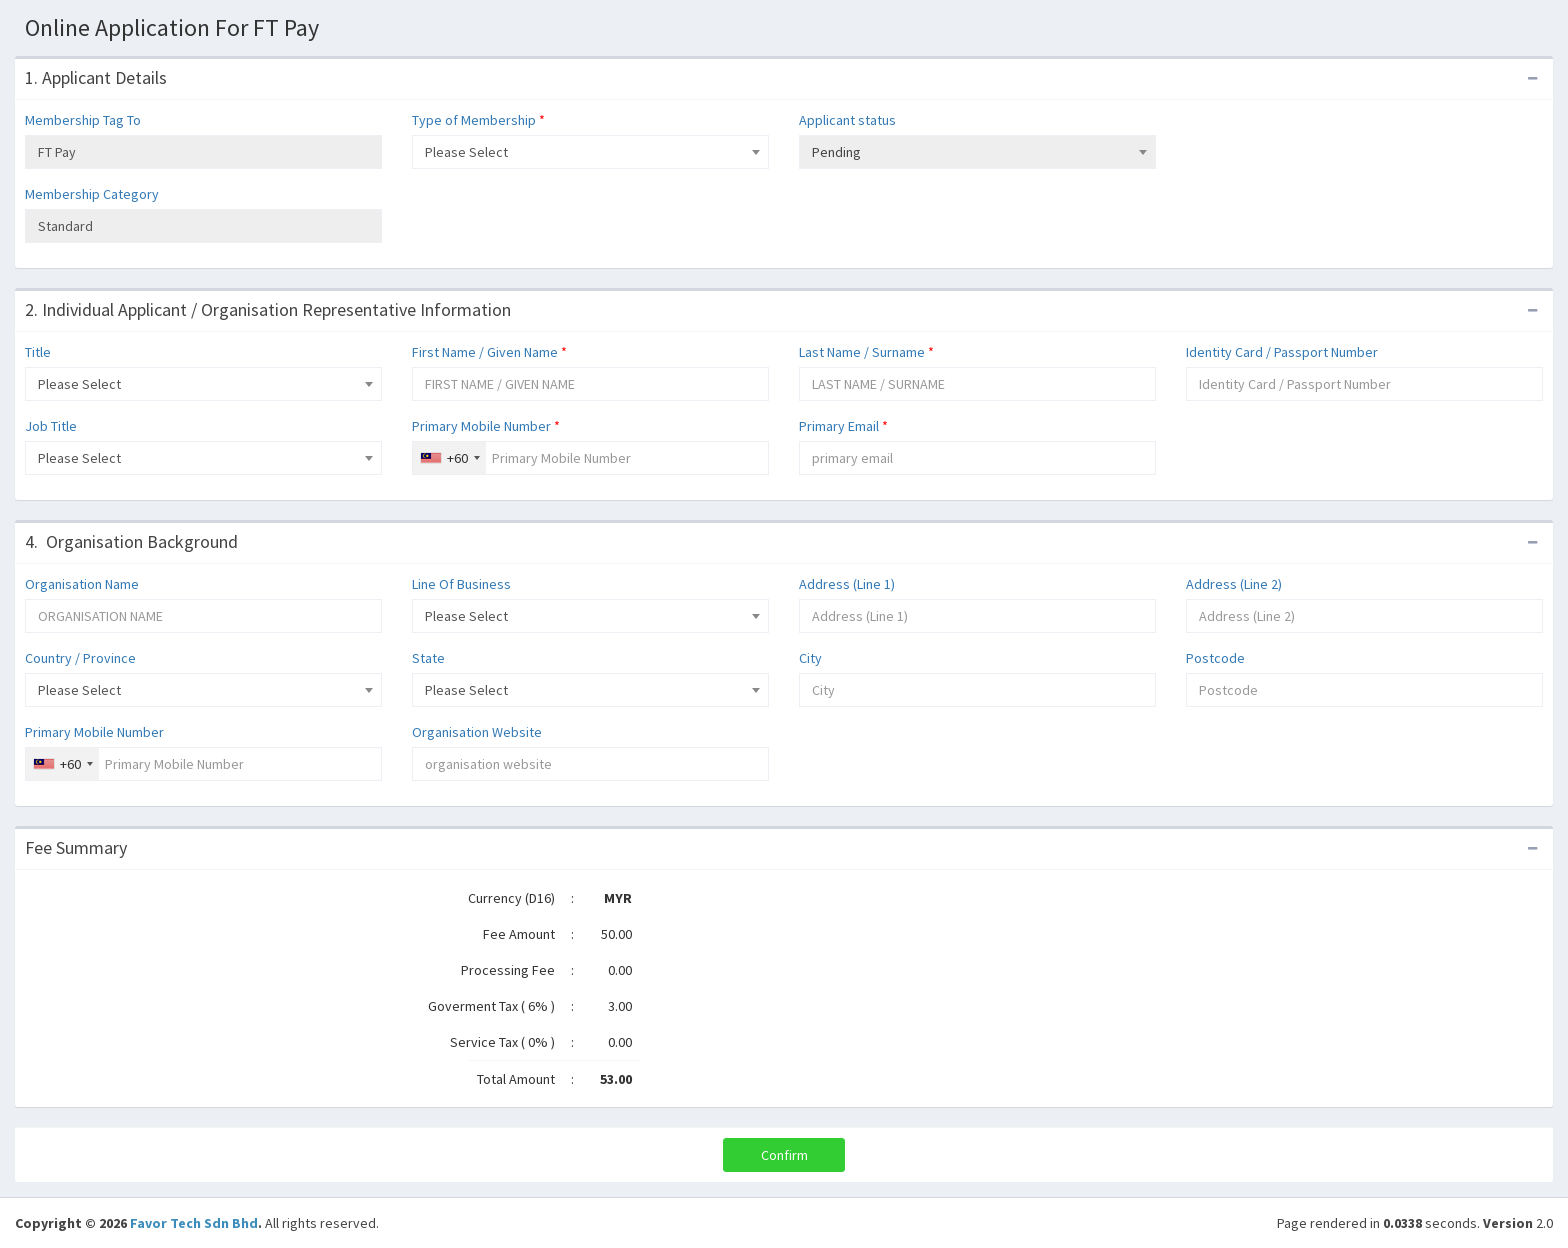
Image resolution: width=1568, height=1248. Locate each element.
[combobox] (590, 152)
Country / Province (80, 658)
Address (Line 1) (847, 584)
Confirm (784, 1155)
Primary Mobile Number (486, 426)
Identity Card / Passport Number (1282, 352)
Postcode (1215, 658)
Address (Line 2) (1234, 584)
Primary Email (843, 426)
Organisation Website (477, 732)
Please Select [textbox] (466, 152)
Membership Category (92, 194)
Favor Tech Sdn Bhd (194, 1223)
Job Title (51, 426)
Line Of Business (461, 584)
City (810, 658)
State (428, 658)
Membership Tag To (83, 120)
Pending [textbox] (836, 152)
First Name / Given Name (489, 352)
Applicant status (847, 120)
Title (38, 352)
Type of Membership (478, 120)
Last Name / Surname (866, 352)
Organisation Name (82, 584)
